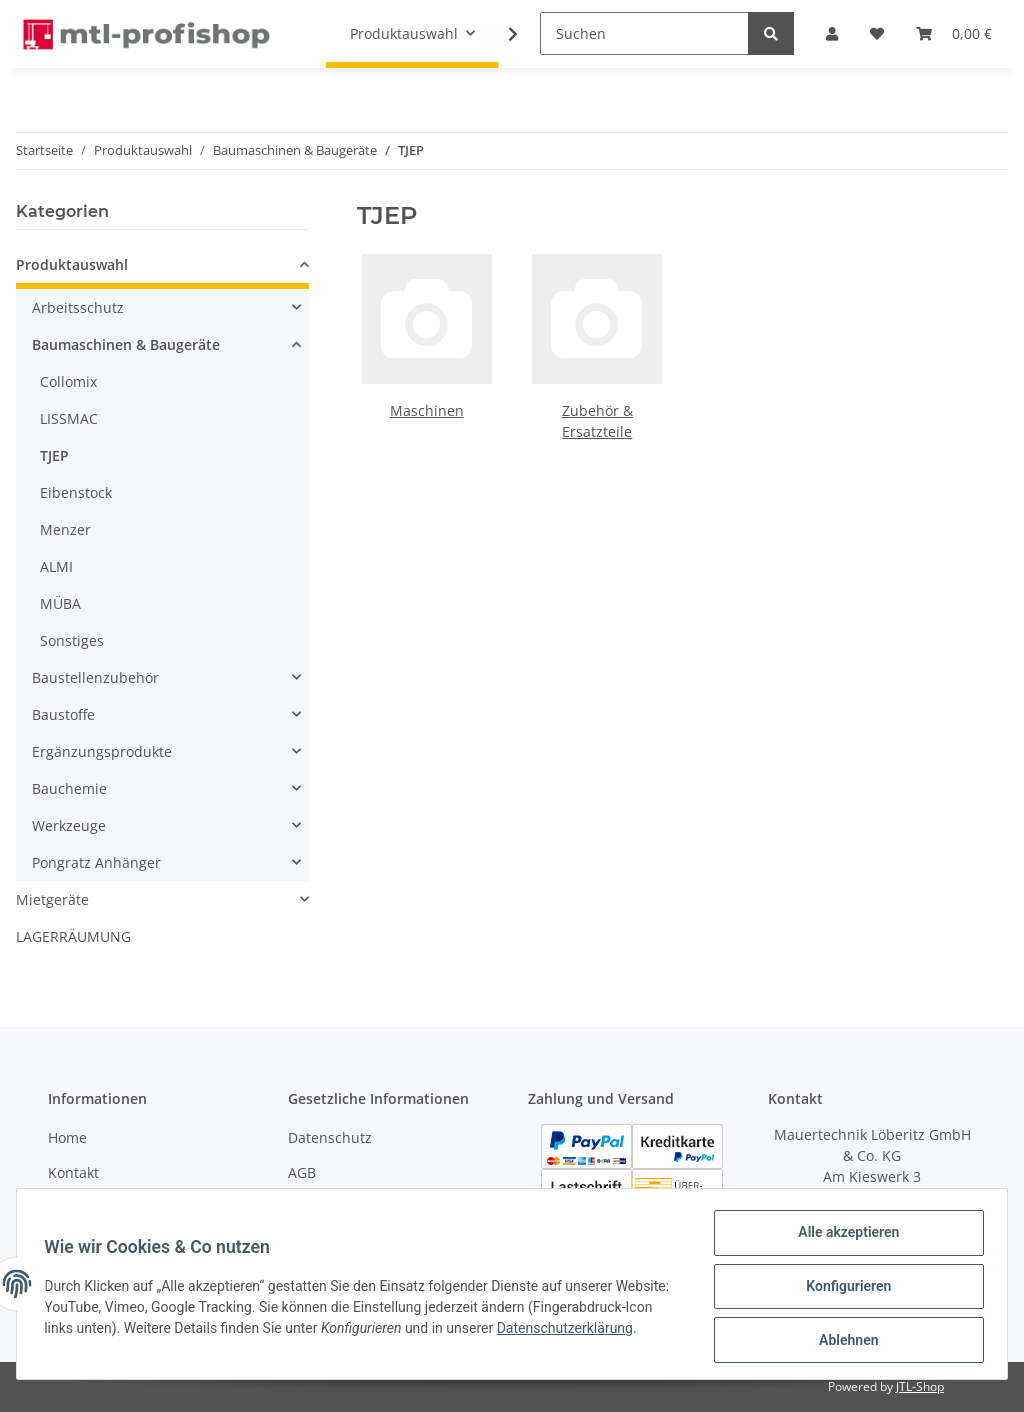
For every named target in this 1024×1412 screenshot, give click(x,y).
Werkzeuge (69, 825)
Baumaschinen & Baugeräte (126, 344)
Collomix (68, 381)
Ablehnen (843, 1341)
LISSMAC (69, 418)
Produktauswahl (72, 264)
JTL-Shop (920, 1386)
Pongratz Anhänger (96, 862)
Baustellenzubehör (95, 677)
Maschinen (427, 410)
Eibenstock (76, 492)
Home (67, 1137)
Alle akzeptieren (843, 1237)
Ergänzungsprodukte (102, 751)
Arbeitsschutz (78, 307)
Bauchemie (69, 788)
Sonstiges (72, 640)
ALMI (56, 566)
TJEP (54, 455)
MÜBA (60, 603)
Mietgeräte (52, 899)
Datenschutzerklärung (117, 1342)
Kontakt (73, 1172)
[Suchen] (644, 33)
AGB (302, 1172)
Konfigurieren (843, 1289)
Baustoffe (63, 714)
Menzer (65, 529)
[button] (162, 267)
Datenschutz (330, 1137)
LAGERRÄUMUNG (73, 936)
